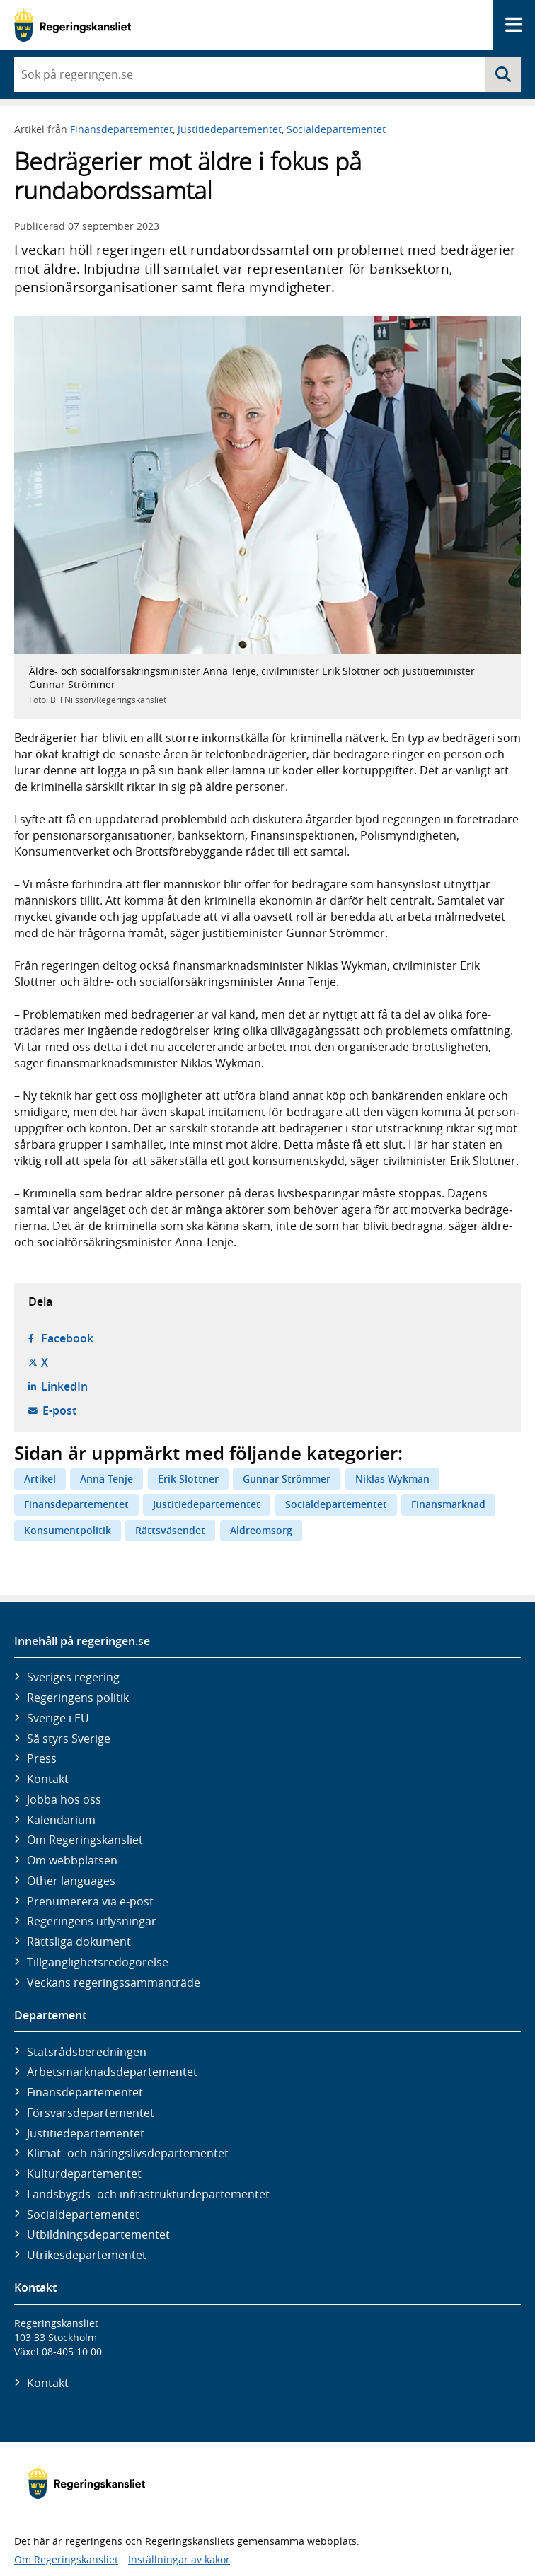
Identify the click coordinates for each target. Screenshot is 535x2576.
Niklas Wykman (392, 1478)
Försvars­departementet (90, 2112)
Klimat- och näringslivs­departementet (128, 2153)
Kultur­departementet (84, 2173)
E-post (59, 1410)
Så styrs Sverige (68, 1738)
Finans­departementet (85, 2092)
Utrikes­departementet (86, 2255)
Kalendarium (61, 1820)
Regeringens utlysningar (91, 1921)
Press (42, 1758)
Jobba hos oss (64, 1799)
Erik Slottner (188, 1478)
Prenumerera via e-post (90, 1901)
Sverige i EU (58, 1718)
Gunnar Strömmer (286, 1478)
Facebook (67, 1338)
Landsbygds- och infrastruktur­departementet (148, 2194)
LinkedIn (64, 1386)
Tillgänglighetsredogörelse (97, 1962)
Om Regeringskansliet (85, 1839)
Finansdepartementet (121, 129)
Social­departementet (83, 2214)
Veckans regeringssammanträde (113, 1982)
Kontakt (48, 1779)
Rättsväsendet (170, 1530)
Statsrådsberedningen (86, 2052)
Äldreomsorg (261, 1530)
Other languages (71, 1881)
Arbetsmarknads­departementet (112, 2071)
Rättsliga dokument (79, 1941)
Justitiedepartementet (230, 129)
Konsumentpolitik (67, 1530)
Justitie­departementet (85, 2133)
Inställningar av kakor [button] (179, 2559)
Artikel (40, 1478)
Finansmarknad (448, 1504)
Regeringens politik (78, 1697)
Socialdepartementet (336, 129)
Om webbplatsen (72, 1860)
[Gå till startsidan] (72, 25)
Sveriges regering (73, 1677)
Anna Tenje (106, 1478)
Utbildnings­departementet (98, 2234)
